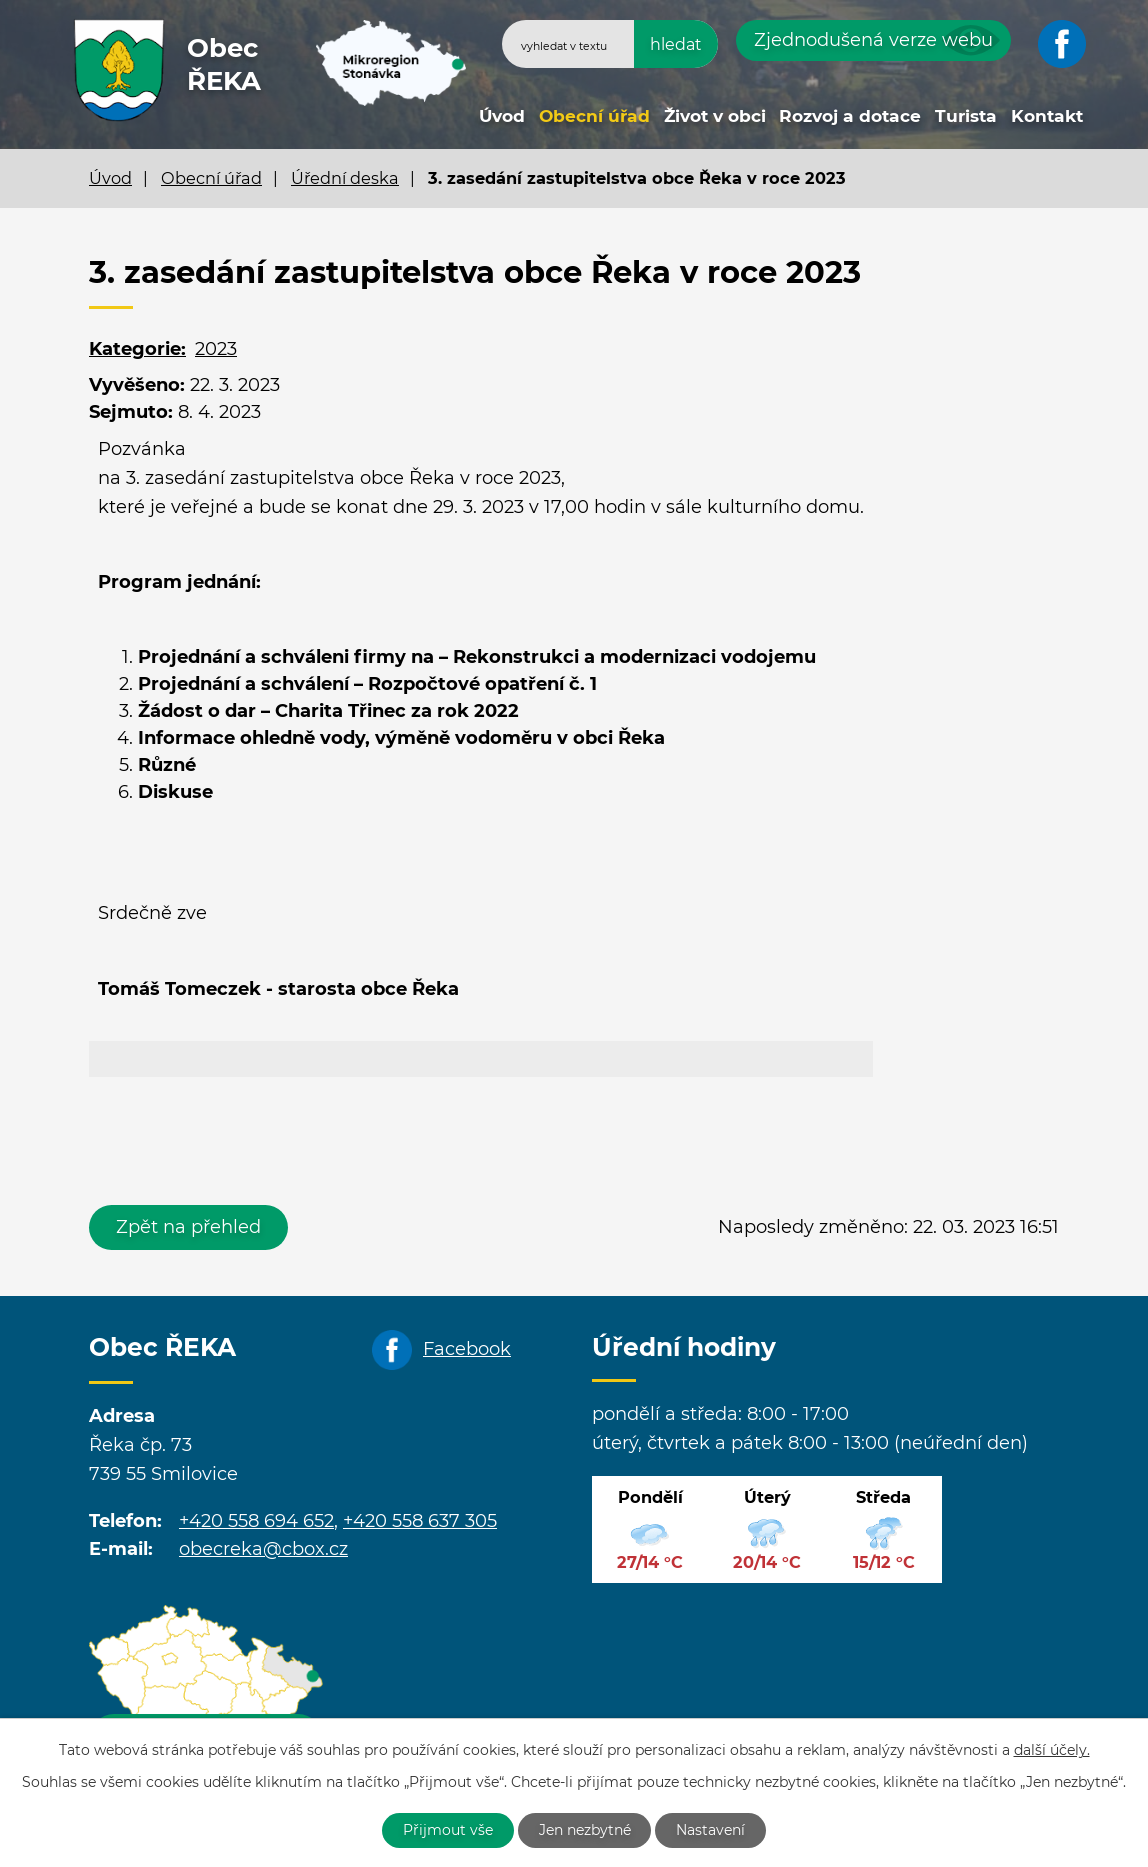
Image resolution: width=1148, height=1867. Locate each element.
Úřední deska (345, 178)
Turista (966, 115)
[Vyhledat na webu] (610, 44)
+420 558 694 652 (256, 1521)
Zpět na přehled (188, 1227)
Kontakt (1047, 115)
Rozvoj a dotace (850, 115)
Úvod (502, 115)
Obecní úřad (594, 115)
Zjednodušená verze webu (873, 40)
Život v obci (715, 115)
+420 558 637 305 (420, 1521)
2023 (216, 349)
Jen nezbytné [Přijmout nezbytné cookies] (585, 1830)
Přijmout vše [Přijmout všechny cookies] (448, 1830)
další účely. (1052, 1750)
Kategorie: (137, 349)
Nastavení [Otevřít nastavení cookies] (711, 1830)
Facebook (467, 1349)
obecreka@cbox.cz (263, 1549)
